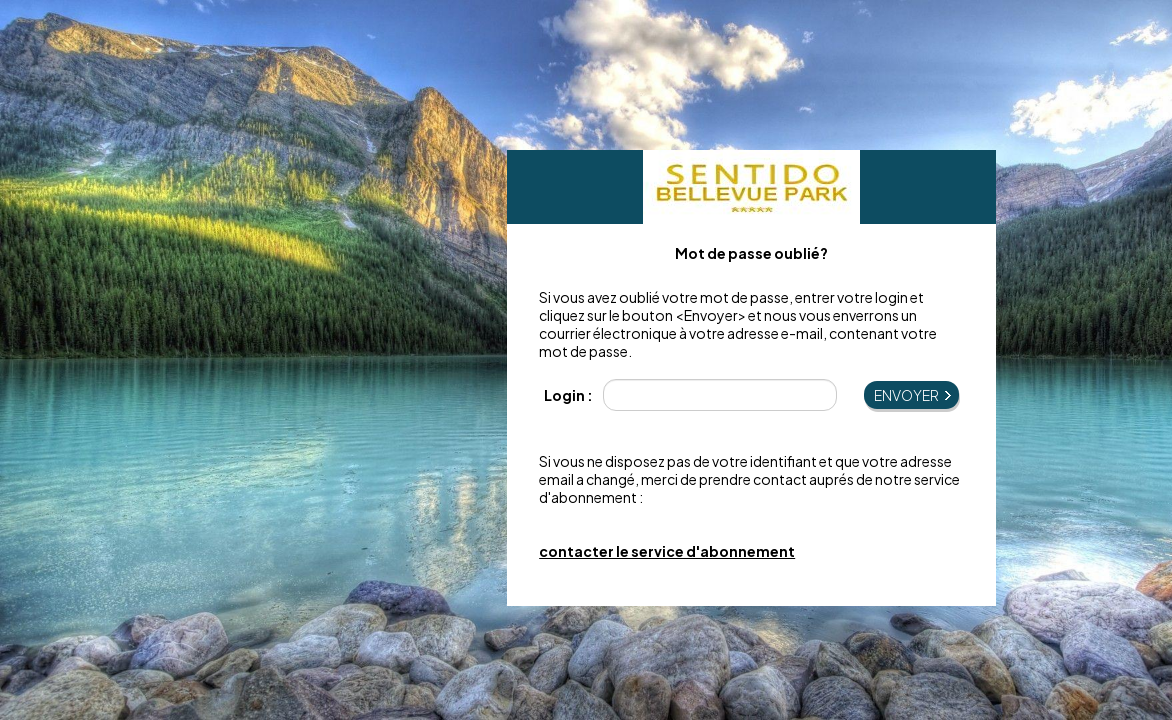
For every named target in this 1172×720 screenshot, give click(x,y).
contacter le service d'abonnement (667, 551)
